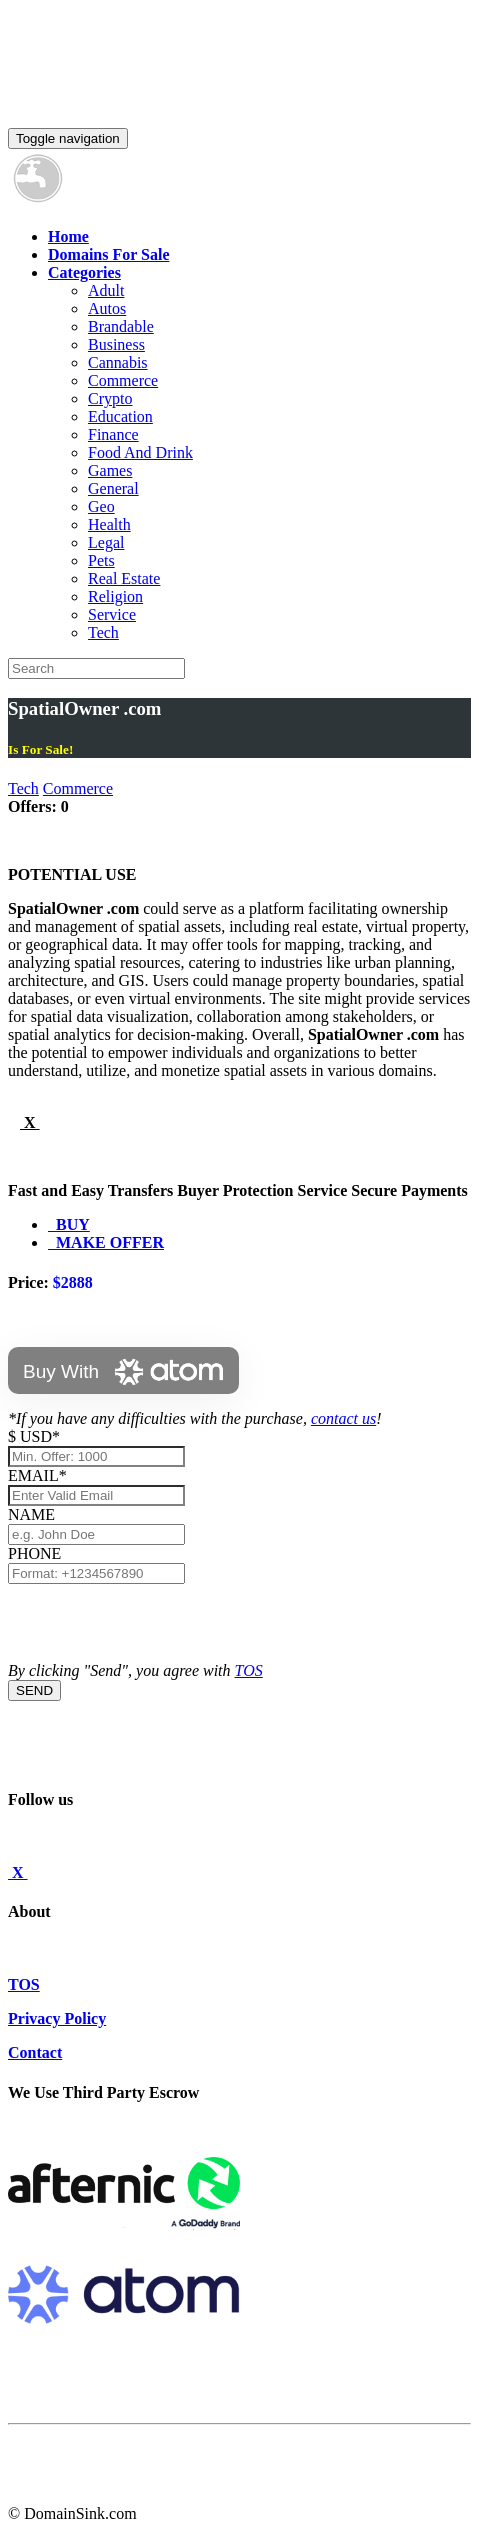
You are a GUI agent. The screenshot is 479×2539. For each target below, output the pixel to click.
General (113, 488)
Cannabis (118, 362)
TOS (249, 1670)
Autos (107, 308)
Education (120, 416)
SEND (34, 1690)
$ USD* (34, 1436)
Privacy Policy (57, 2018)
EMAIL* (37, 1475)
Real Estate (124, 578)
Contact (35, 2052)
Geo (101, 506)
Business (116, 344)
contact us (343, 1418)
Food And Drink (140, 452)
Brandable (121, 326)
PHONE (34, 1553)
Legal (106, 542)
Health (109, 524)
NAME (35, 1514)
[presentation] (160, 1623)
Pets (101, 560)
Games (110, 470)
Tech (103, 632)
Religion (115, 596)
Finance (113, 434)
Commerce (123, 380)
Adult (106, 290)
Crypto (110, 398)
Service (112, 614)
